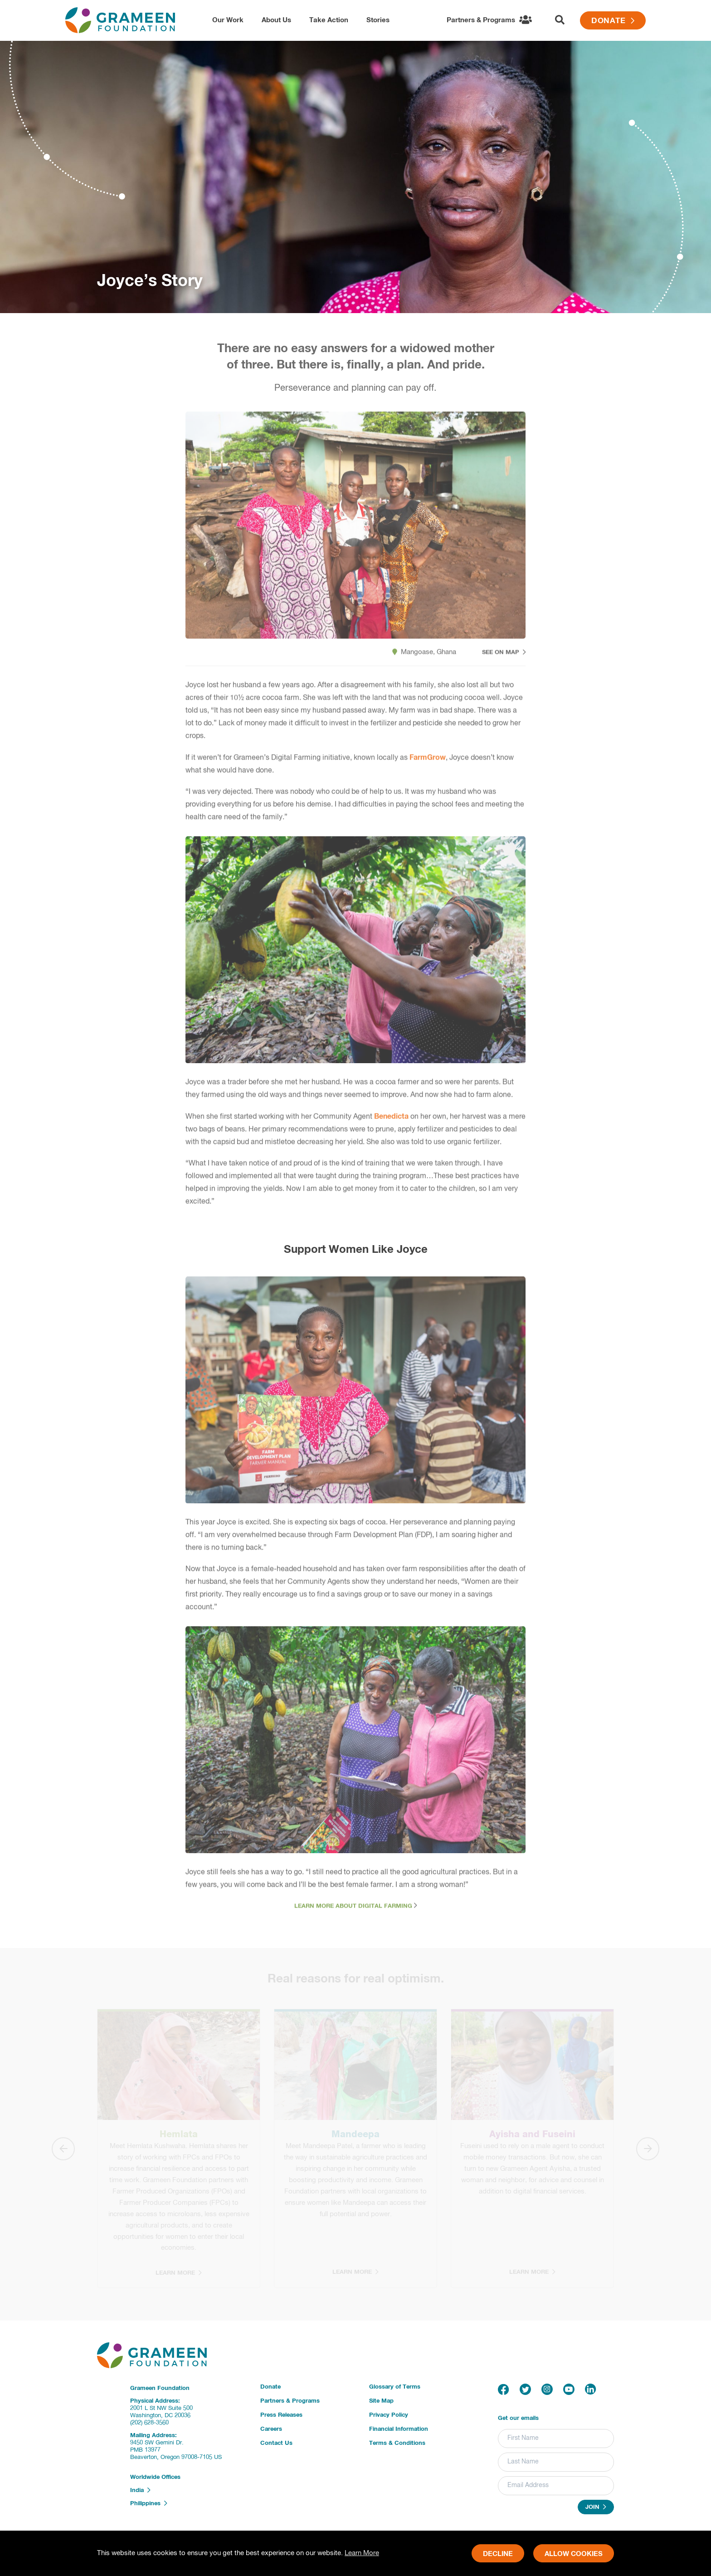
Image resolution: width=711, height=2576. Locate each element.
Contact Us (276, 2443)
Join (595, 2507)
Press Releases (281, 2415)
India (140, 2490)
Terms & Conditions (397, 2443)
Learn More (362, 2553)
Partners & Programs (290, 2401)
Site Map (381, 2401)
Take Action (328, 20)
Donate (612, 21)
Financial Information (398, 2429)
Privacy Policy (388, 2415)
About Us (276, 20)
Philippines (148, 2503)
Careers (271, 2429)
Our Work (227, 20)
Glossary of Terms (394, 2387)
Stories (378, 20)
